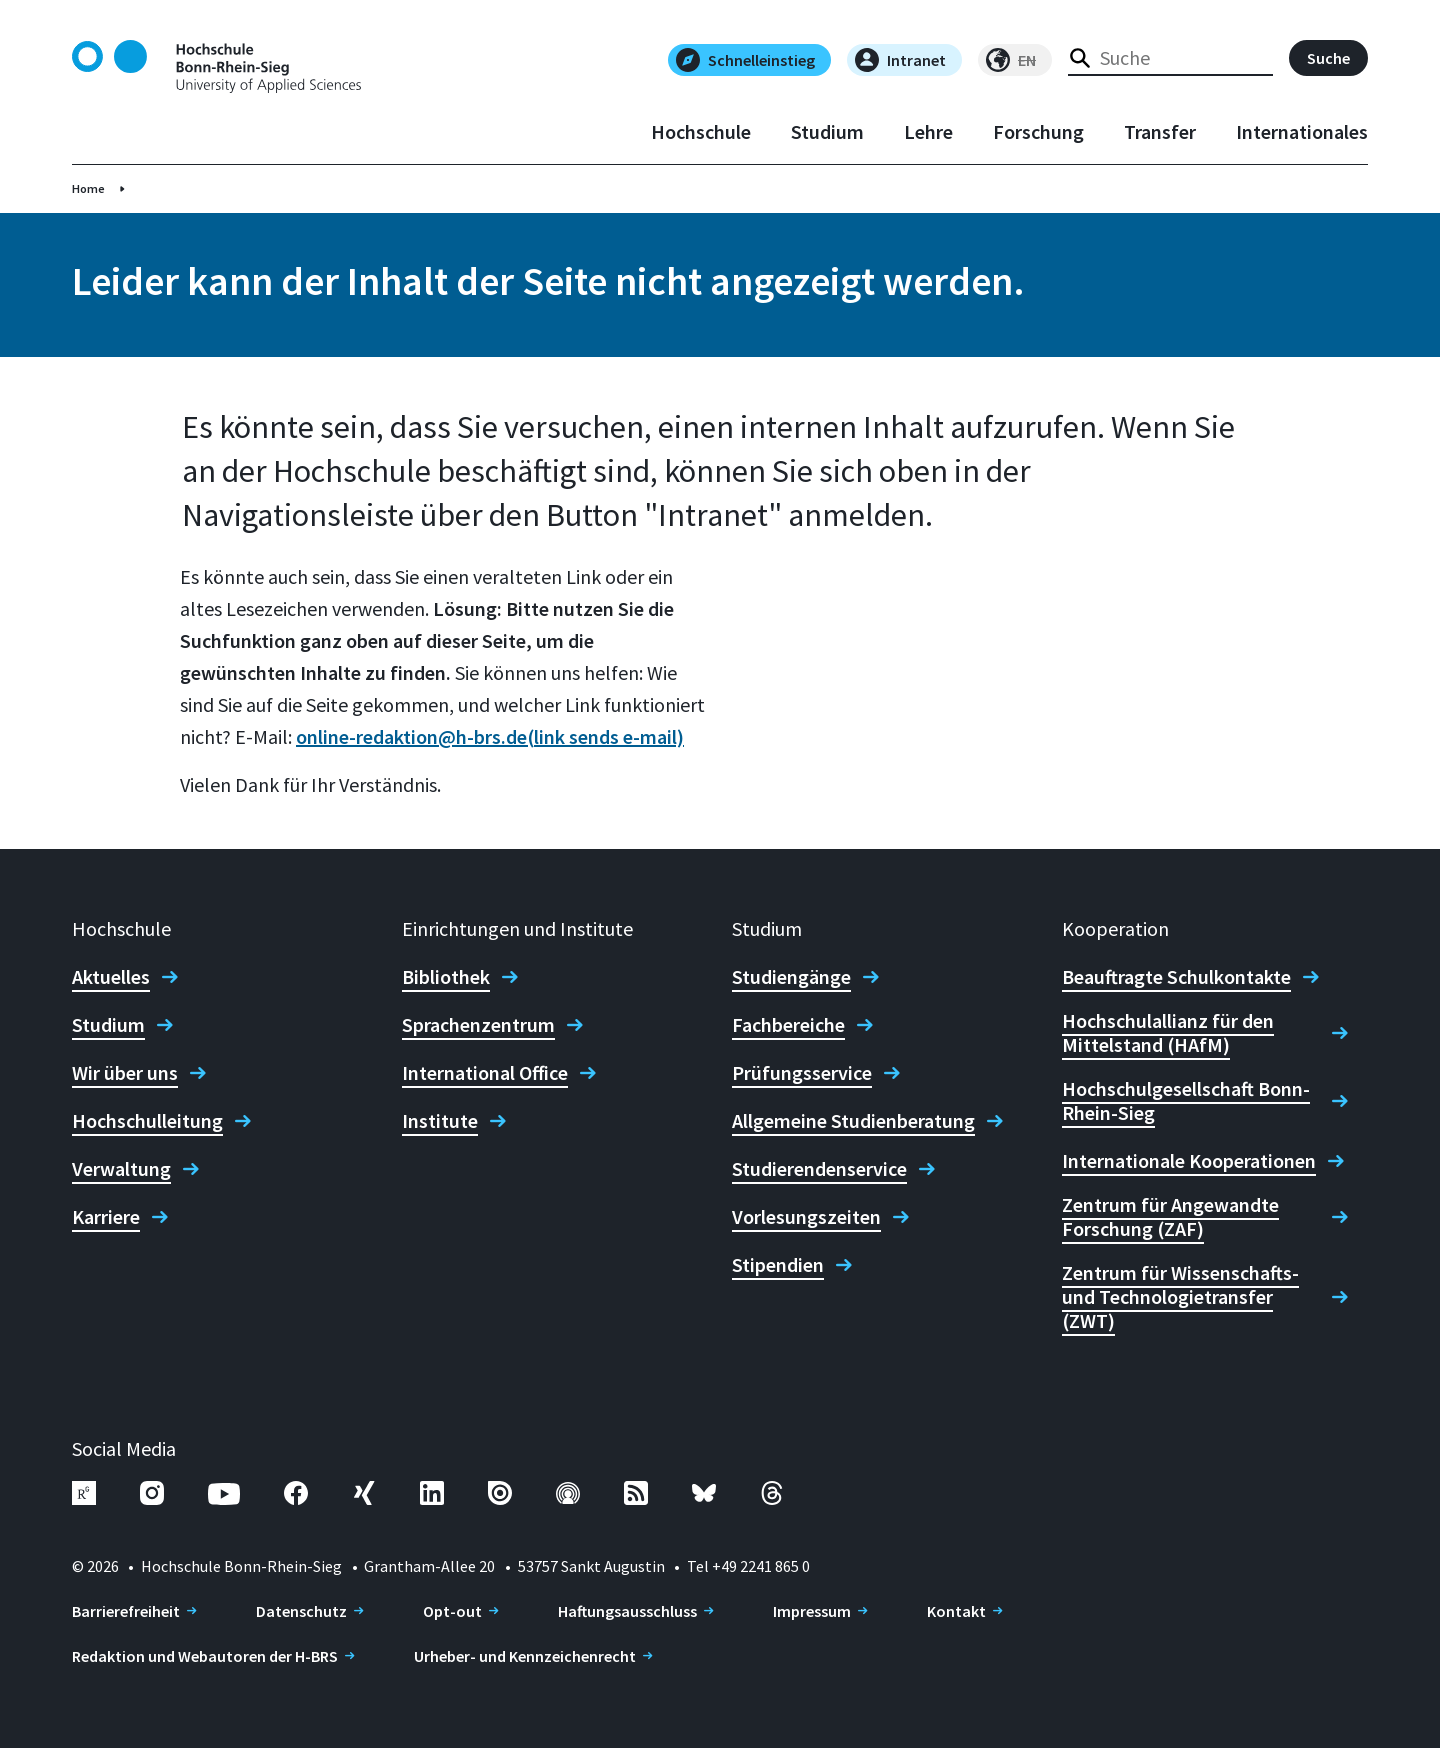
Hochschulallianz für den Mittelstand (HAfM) (1168, 1033)
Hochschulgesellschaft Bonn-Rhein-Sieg (1186, 1101)
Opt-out (452, 1611)
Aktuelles (111, 977)
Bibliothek (446, 977)
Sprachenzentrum (478, 1025)
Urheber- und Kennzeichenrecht (525, 1656)
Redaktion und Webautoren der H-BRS (205, 1656)
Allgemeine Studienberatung (853, 1121)
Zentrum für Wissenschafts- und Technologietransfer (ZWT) (1180, 1297)
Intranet (900, 60)
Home (88, 188)
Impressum (812, 1611)
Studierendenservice (819, 1169)
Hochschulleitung (147, 1121)
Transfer (1160, 132)
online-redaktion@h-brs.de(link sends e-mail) (490, 736)
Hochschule (701, 132)
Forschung (1038, 132)
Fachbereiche (788, 1025)
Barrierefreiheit (126, 1611)
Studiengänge (791, 977)
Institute (440, 1121)
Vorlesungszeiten (806, 1217)
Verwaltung (121, 1169)
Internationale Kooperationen (1189, 1161)
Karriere (106, 1217)
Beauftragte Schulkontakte (1176, 977)
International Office (485, 1073)
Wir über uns (125, 1073)
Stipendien (778, 1265)
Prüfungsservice (802, 1073)
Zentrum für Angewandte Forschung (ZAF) (1170, 1217)
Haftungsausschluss (627, 1611)
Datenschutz (301, 1611)
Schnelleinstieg (745, 60)
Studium (827, 132)
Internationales (1302, 132)
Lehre (928, 132)
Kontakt (956, 1611)
